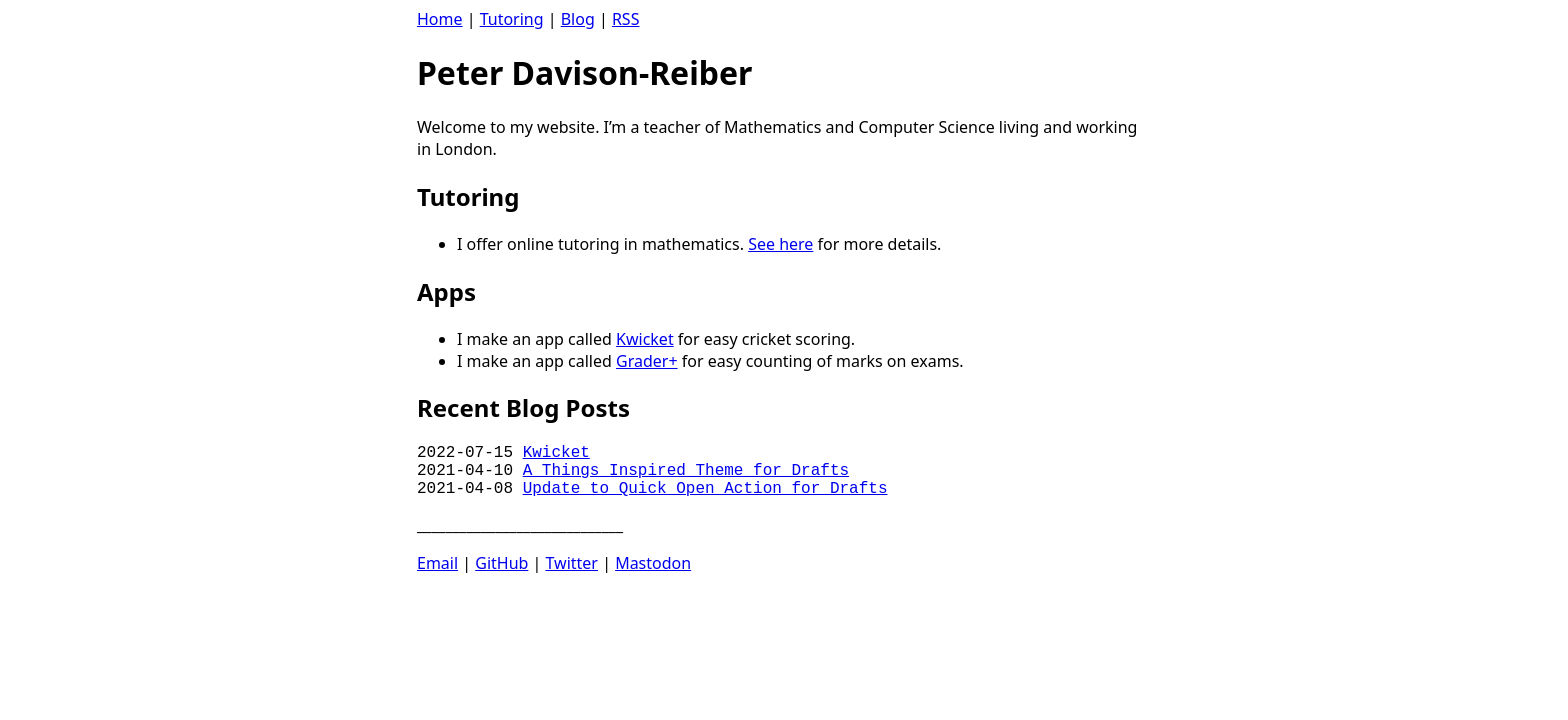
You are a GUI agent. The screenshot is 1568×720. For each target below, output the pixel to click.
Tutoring (512, 19)
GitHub (501, 563)
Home (440, 19)
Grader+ (647, 361)
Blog (578, 19)
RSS (626, 19)
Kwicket (645, 339)
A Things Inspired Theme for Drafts (686, 471)
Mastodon (653, 563)
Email (437, 563)
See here (780, 244)
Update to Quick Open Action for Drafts (705, 489)
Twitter (572, 563)
